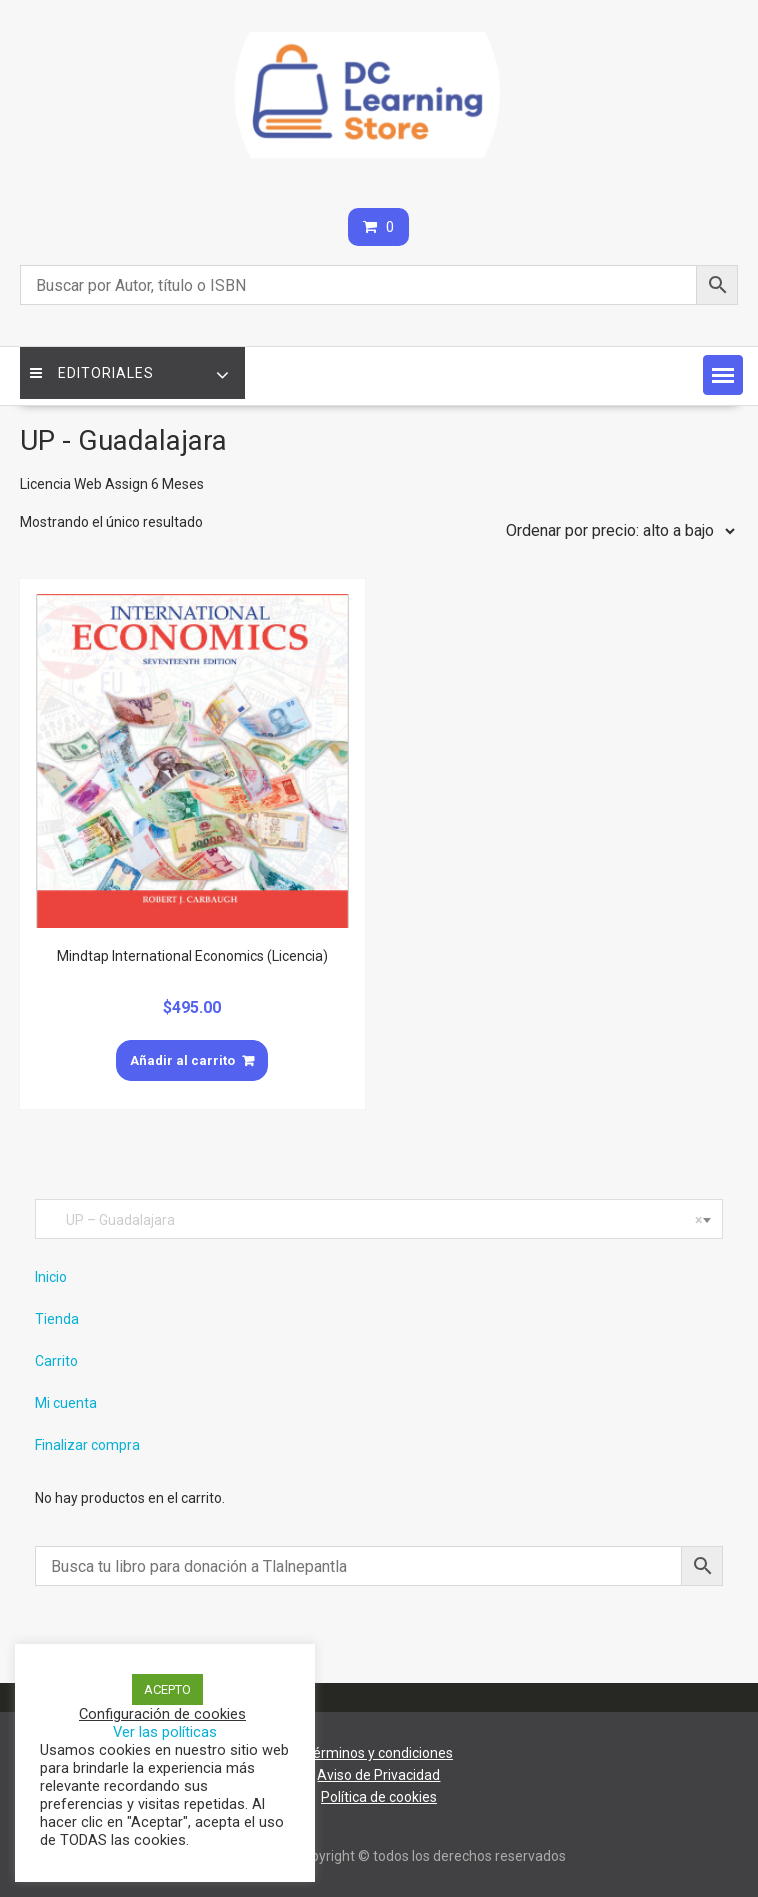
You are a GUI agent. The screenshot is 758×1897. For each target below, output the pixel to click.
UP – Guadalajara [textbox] (375, 1220)
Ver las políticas (165, 1732)
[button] (723, 375)
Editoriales (92, 373)
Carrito (56, 1361)
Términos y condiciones (379, 1753)
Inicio (51, 1277)
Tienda (57, 1319)
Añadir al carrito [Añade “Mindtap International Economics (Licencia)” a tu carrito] (182, 1060)
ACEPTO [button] (167, 1689)
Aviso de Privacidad (378, 1775)
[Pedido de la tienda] (616, 531)
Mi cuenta (66, 1403)
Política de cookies (379, 1797)
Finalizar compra (87, 1445)
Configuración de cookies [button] (162, 1714)
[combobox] (379, 1219)
